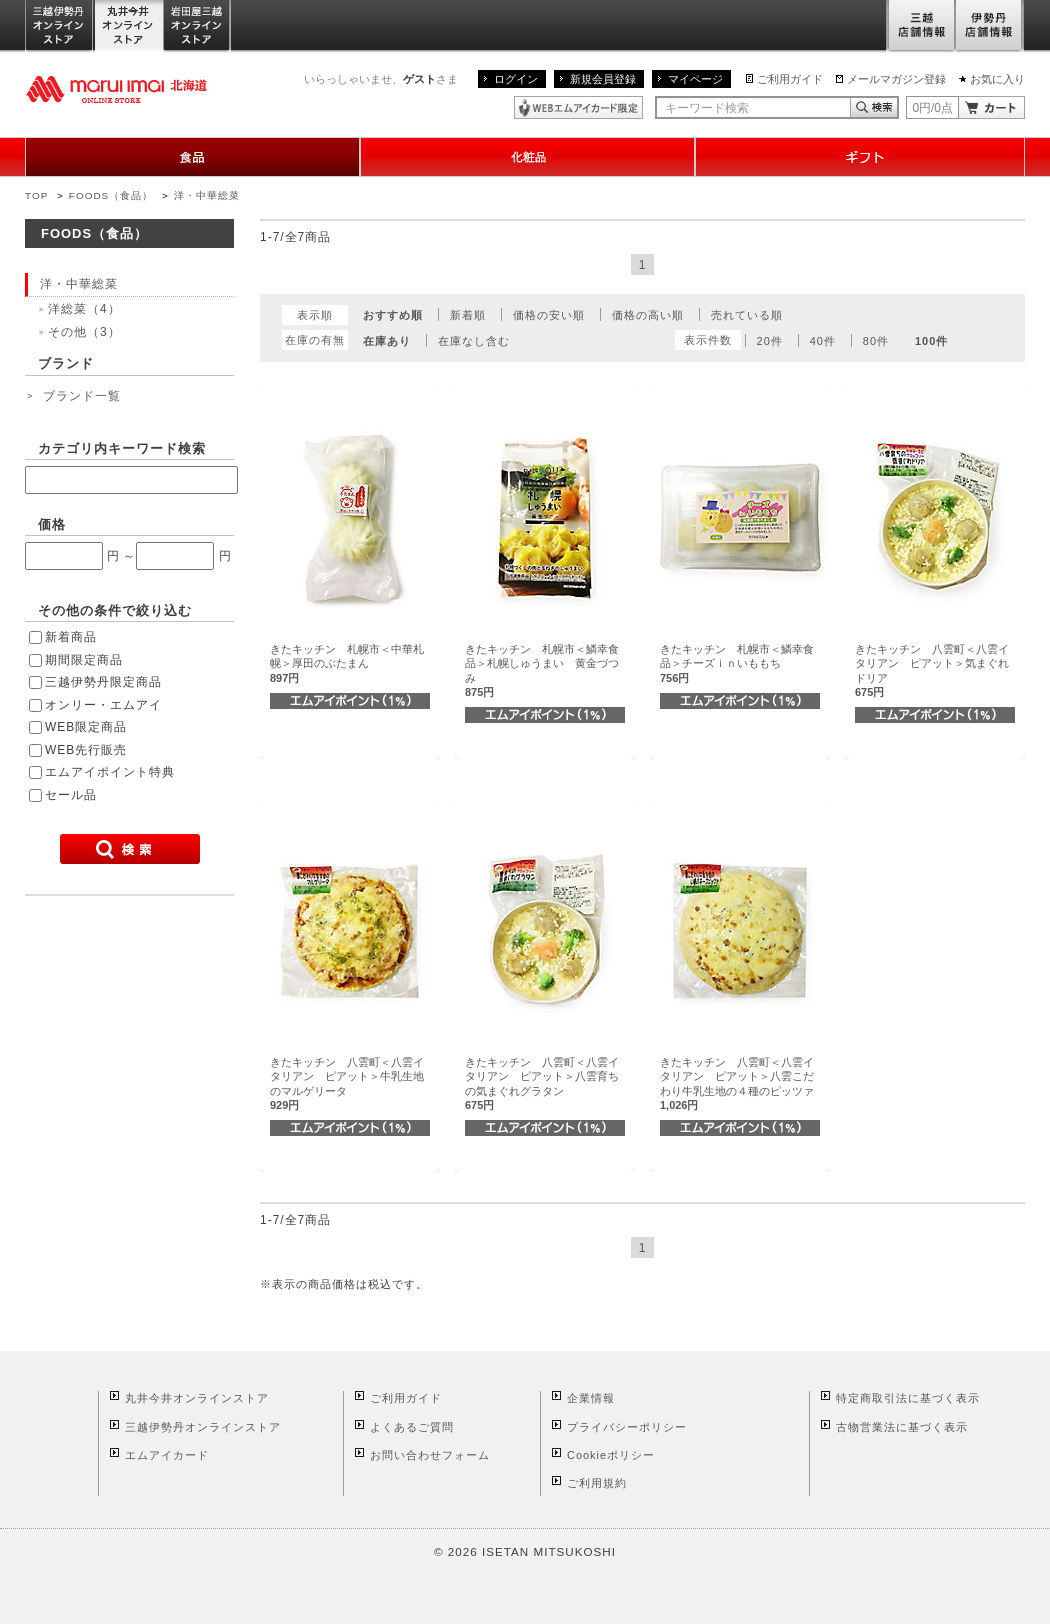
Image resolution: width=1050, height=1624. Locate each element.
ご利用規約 (597, 1483)
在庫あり (387, 341)
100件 (931, 341)
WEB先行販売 (86, 750)
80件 (876, 341)
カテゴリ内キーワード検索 (122, 448)
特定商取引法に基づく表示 (908, 1398)
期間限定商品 (84, 660)
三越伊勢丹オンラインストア (60, 26)
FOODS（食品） (111, 195)
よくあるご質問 (412, 1427)
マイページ (695, 79)
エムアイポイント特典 (110, 772)
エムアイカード (167, 1455)
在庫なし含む (474, 341)
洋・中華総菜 (207, 195)
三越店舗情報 (920, 26)
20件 (770, 341)
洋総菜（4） (84, 309)
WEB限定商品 (86, 727)
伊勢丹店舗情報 (990, 26)
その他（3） (84, 332)
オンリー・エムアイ (103, 705)
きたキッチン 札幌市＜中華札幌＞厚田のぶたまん (347, 663)
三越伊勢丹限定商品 (103, 682)
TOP (36, 195)
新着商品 (71, 637)
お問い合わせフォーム (430, 1455)
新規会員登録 (603, 79)
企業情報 (591, 1398)
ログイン (516, 79)
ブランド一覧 (82, 396)
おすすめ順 (393, 315)
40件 (823, 341)
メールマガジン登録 (896, 79)
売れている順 (747, 315)
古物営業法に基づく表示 (902, 1427)
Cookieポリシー (611, 1455)
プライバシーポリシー (627, 1427)
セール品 (71, 795)
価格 (52, 524)
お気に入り (997, 79)
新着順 (468, 315)
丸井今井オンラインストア (129, 26)
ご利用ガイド (790, 79)
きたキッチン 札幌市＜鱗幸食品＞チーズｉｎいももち (737, 663)
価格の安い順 (549, 315)
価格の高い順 (648, 315)
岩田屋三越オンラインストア (197, 26)
